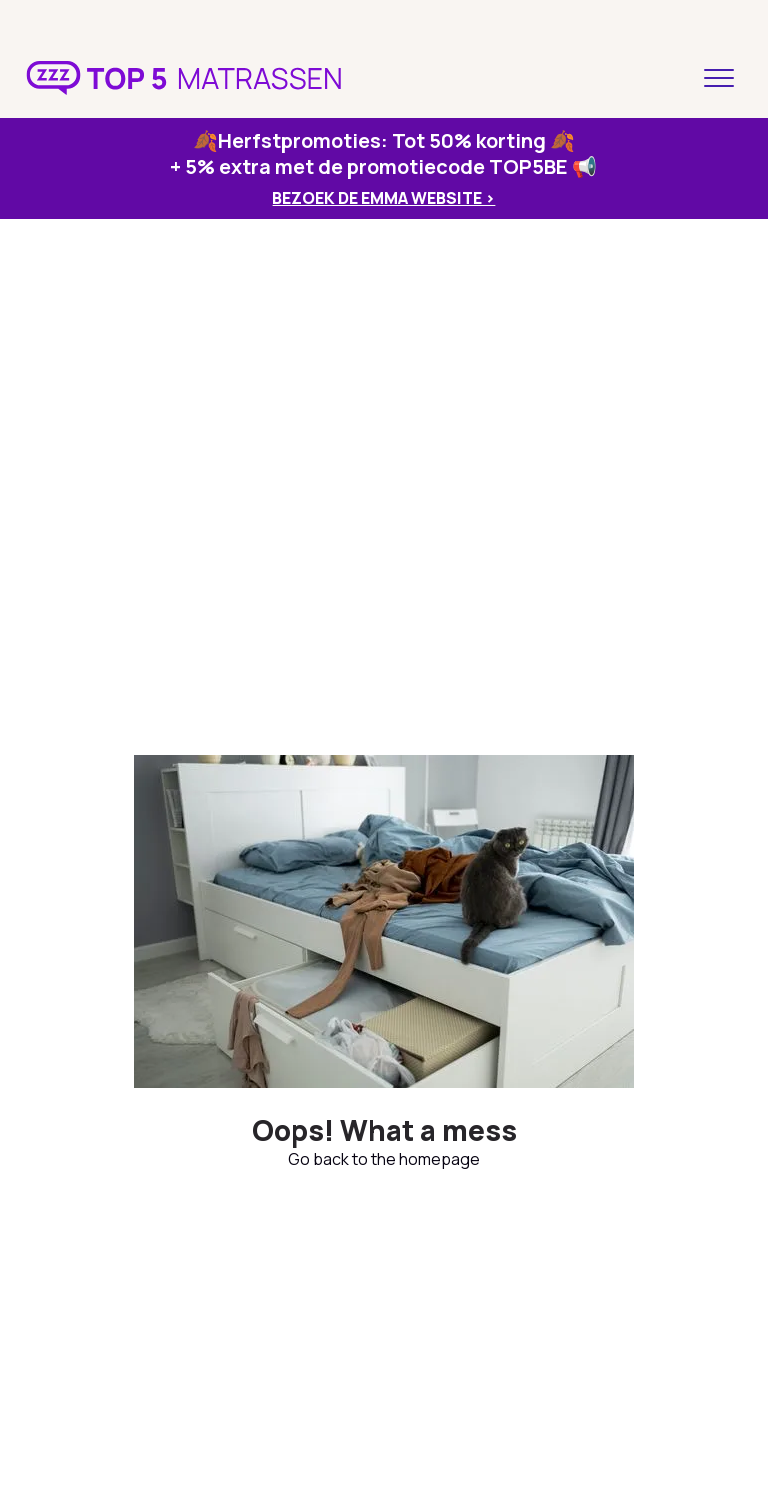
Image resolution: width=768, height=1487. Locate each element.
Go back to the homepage (384, 1159)
